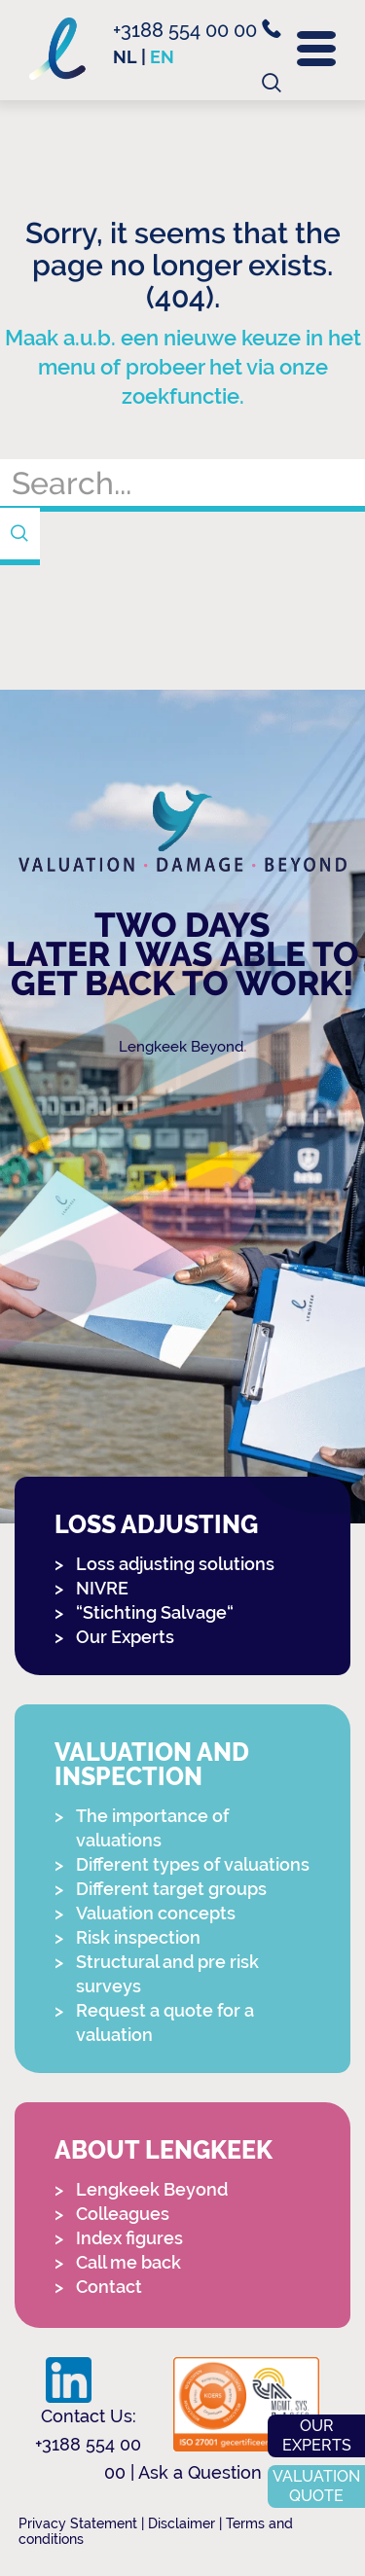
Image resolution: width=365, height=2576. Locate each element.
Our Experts (125, 1637)
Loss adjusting (156, 1525)
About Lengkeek (164, 2150)
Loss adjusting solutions (175, 1564)
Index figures (129, 2238)
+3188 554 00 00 (197, 30)
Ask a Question (200, 2472)
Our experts (316, 2435)
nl (125, 57)
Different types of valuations (193, 1864)
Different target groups (171, 1888)
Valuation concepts (156, 1913)
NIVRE (102, 1588)
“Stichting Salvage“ (155, 1612)
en (162, 57)
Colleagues (122, 2213)
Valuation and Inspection (152, 1764)
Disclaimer (181, 2523)
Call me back (128, 2262)
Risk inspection (138, 1937)
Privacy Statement (77, 2523)
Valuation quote (316, 2486)
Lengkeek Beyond (181, 1046)
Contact (109, 2286)
